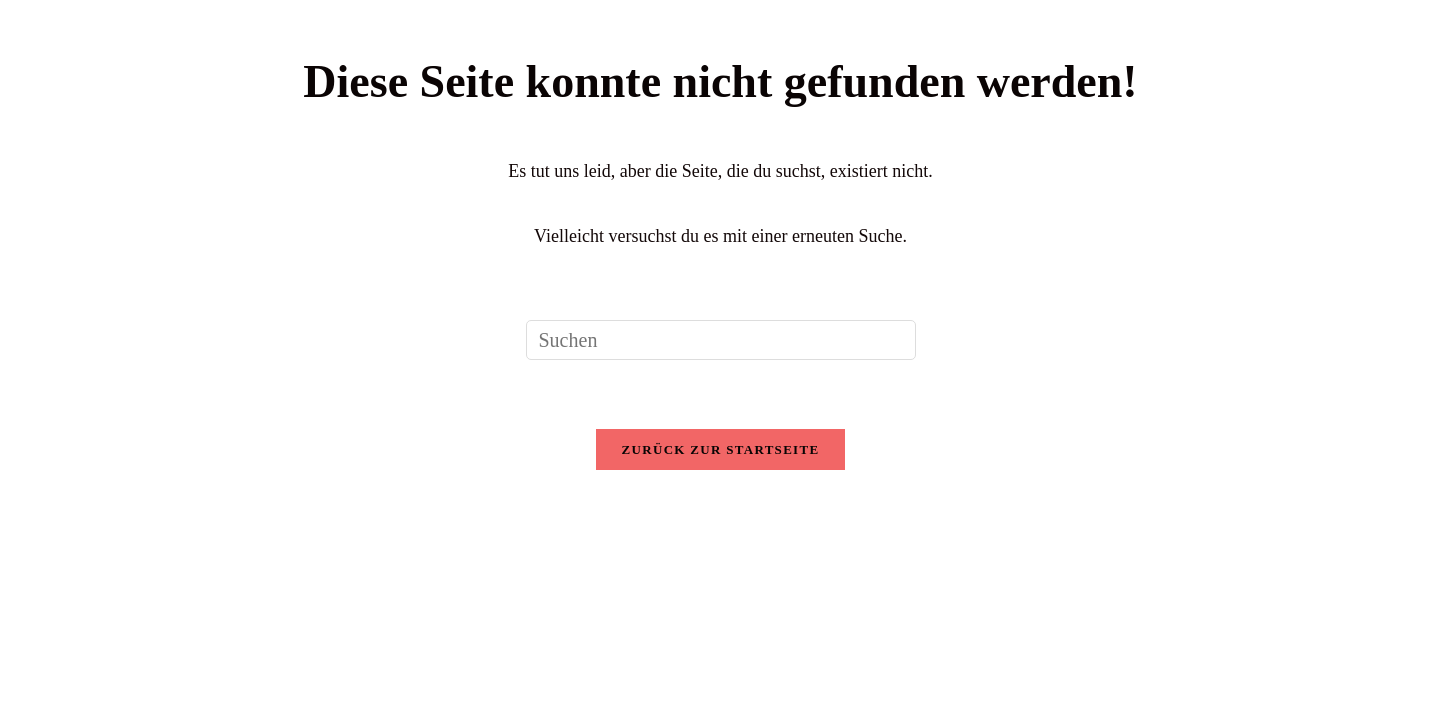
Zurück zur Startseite (721, 449)
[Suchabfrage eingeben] (721, 340)
